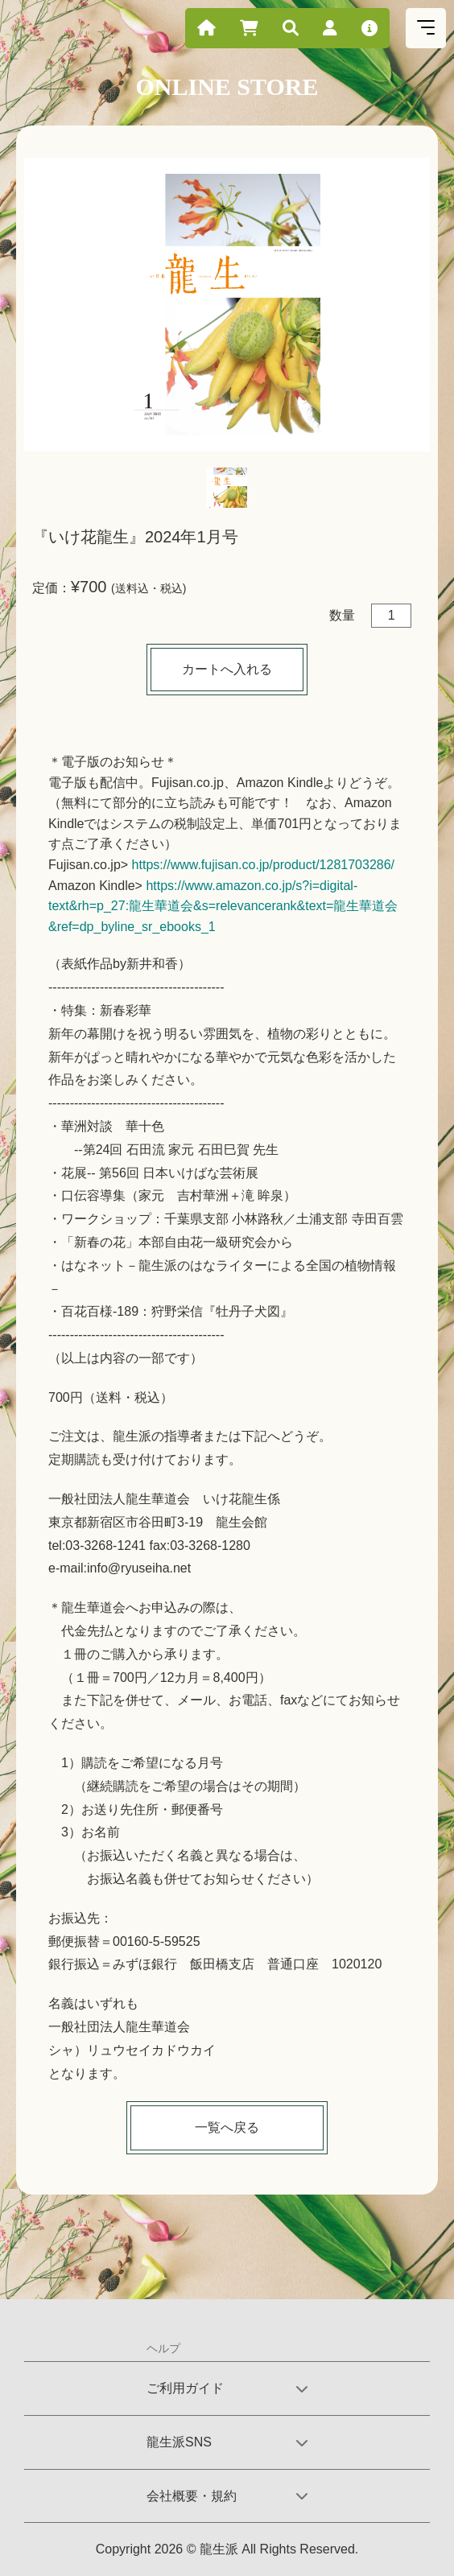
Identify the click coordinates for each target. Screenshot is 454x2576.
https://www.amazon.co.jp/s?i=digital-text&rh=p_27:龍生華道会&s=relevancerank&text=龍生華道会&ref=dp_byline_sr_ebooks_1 (223, 906)
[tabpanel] (227, 304)
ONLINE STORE (226, 86)
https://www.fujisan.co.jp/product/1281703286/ (263, 865)
